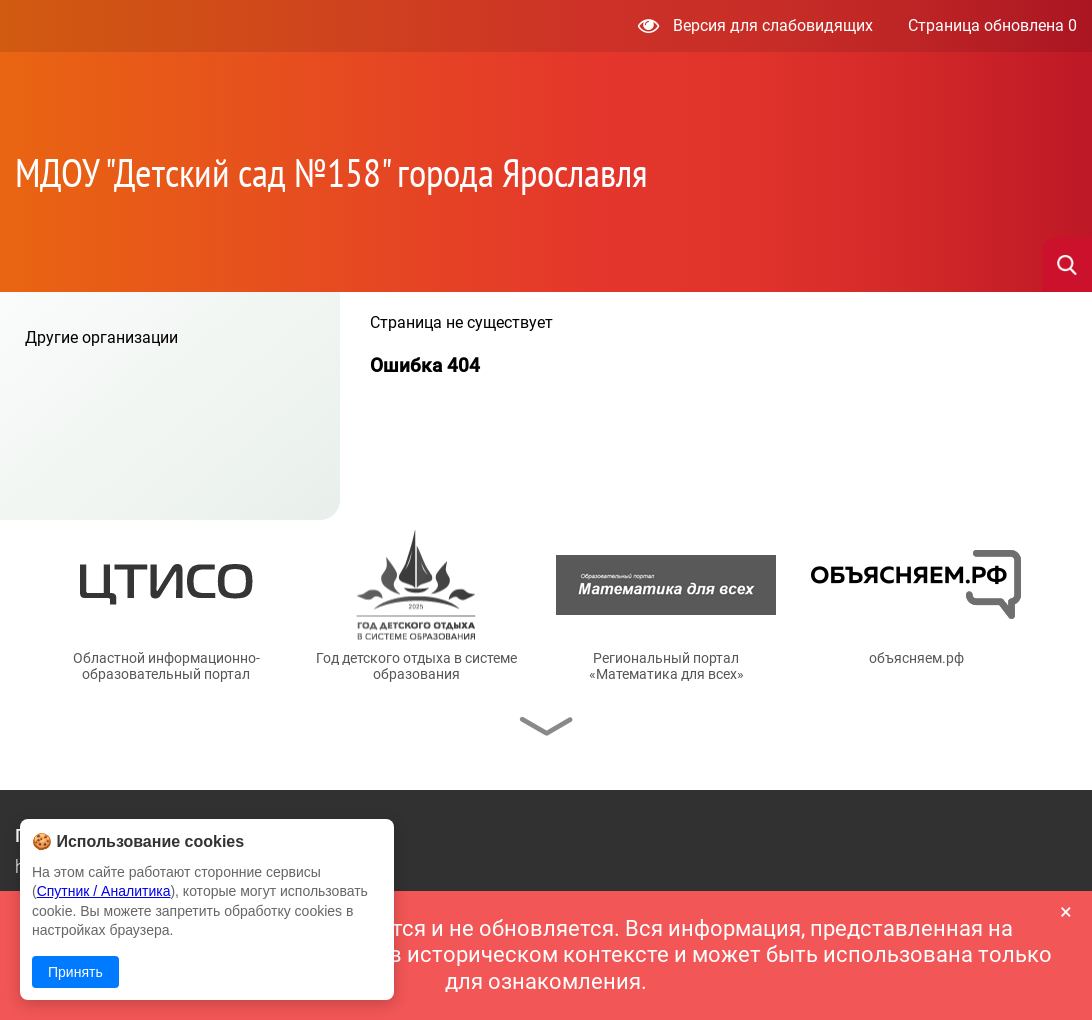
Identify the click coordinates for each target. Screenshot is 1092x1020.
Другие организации (101, 337)
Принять (75, 972)
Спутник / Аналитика (104, 891)
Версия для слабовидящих (755, 25)
